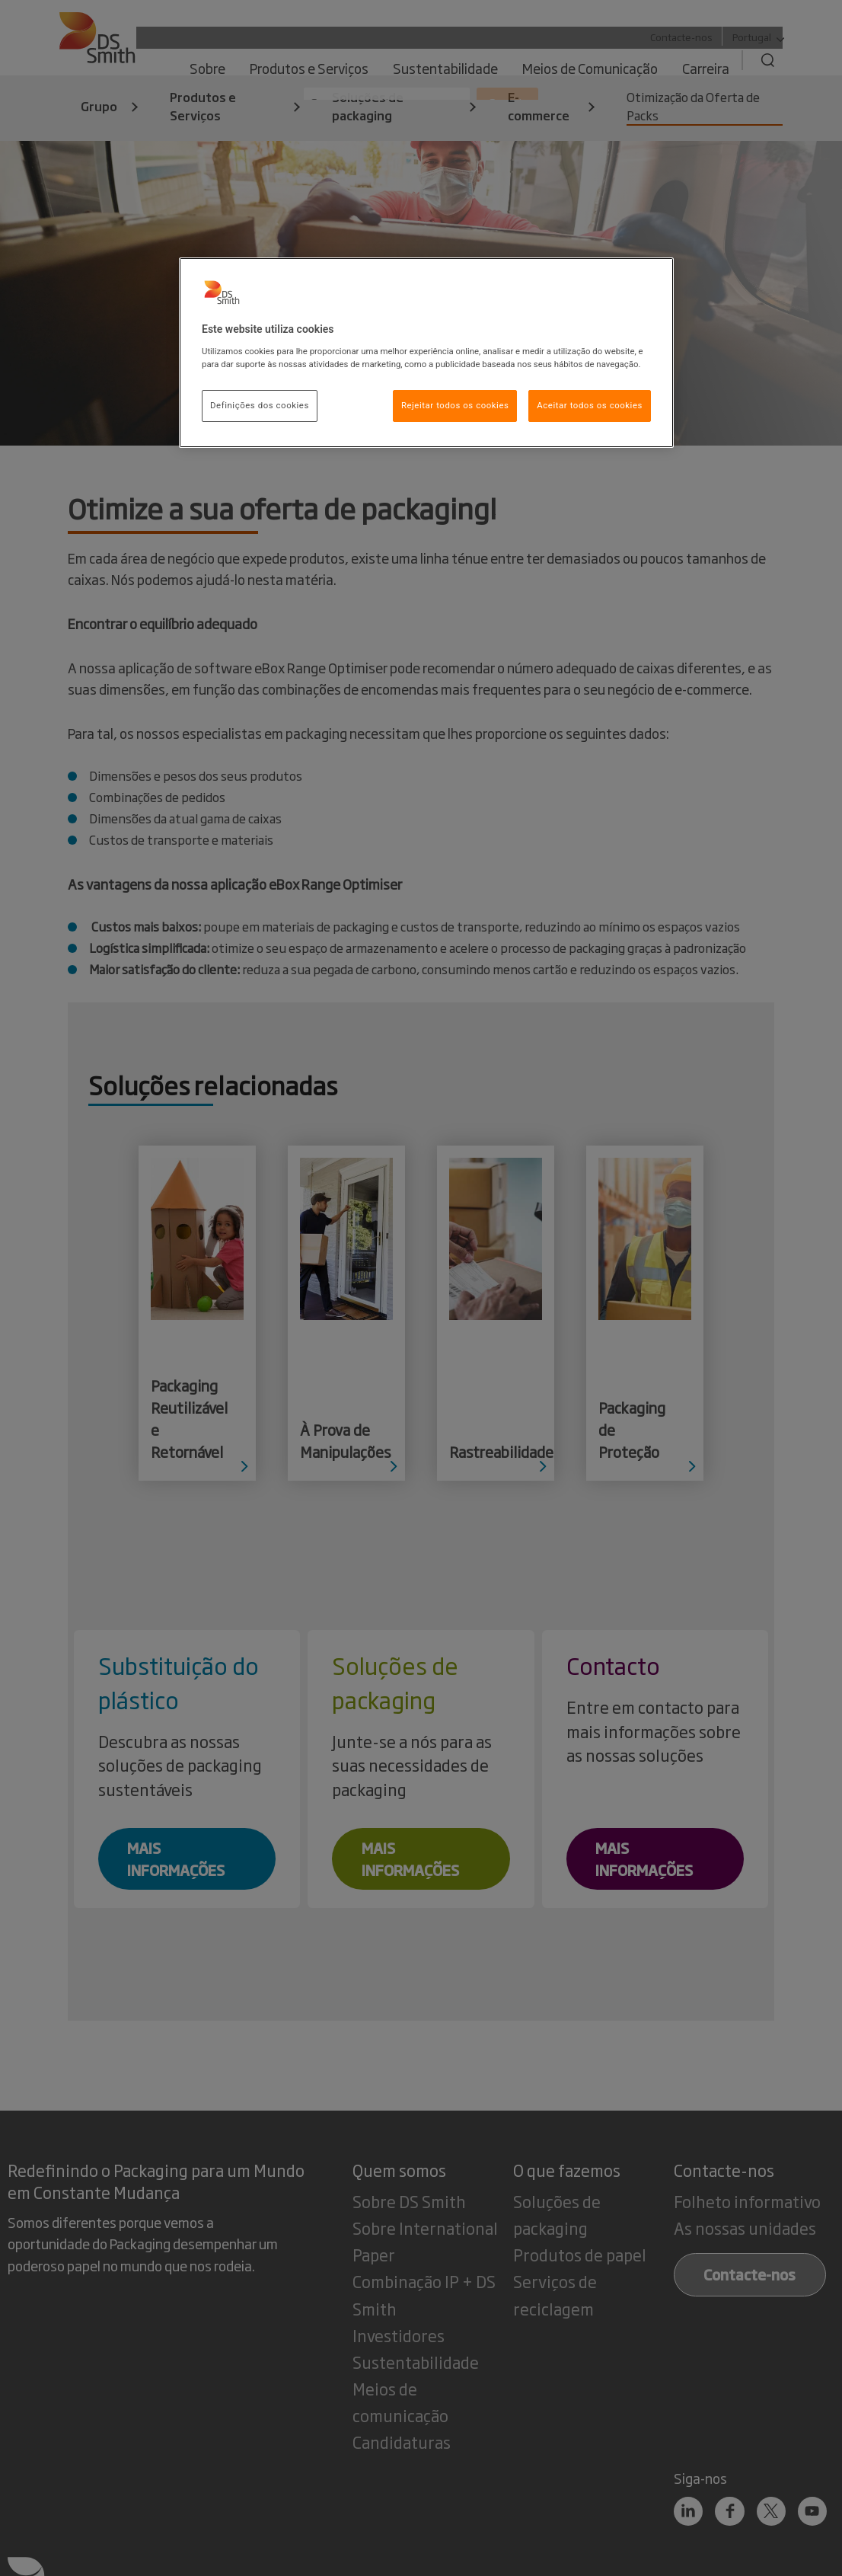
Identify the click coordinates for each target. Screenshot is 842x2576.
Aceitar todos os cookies (590, 405)
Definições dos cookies (259, 405)
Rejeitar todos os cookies (455, 405)
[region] (426, 352)
